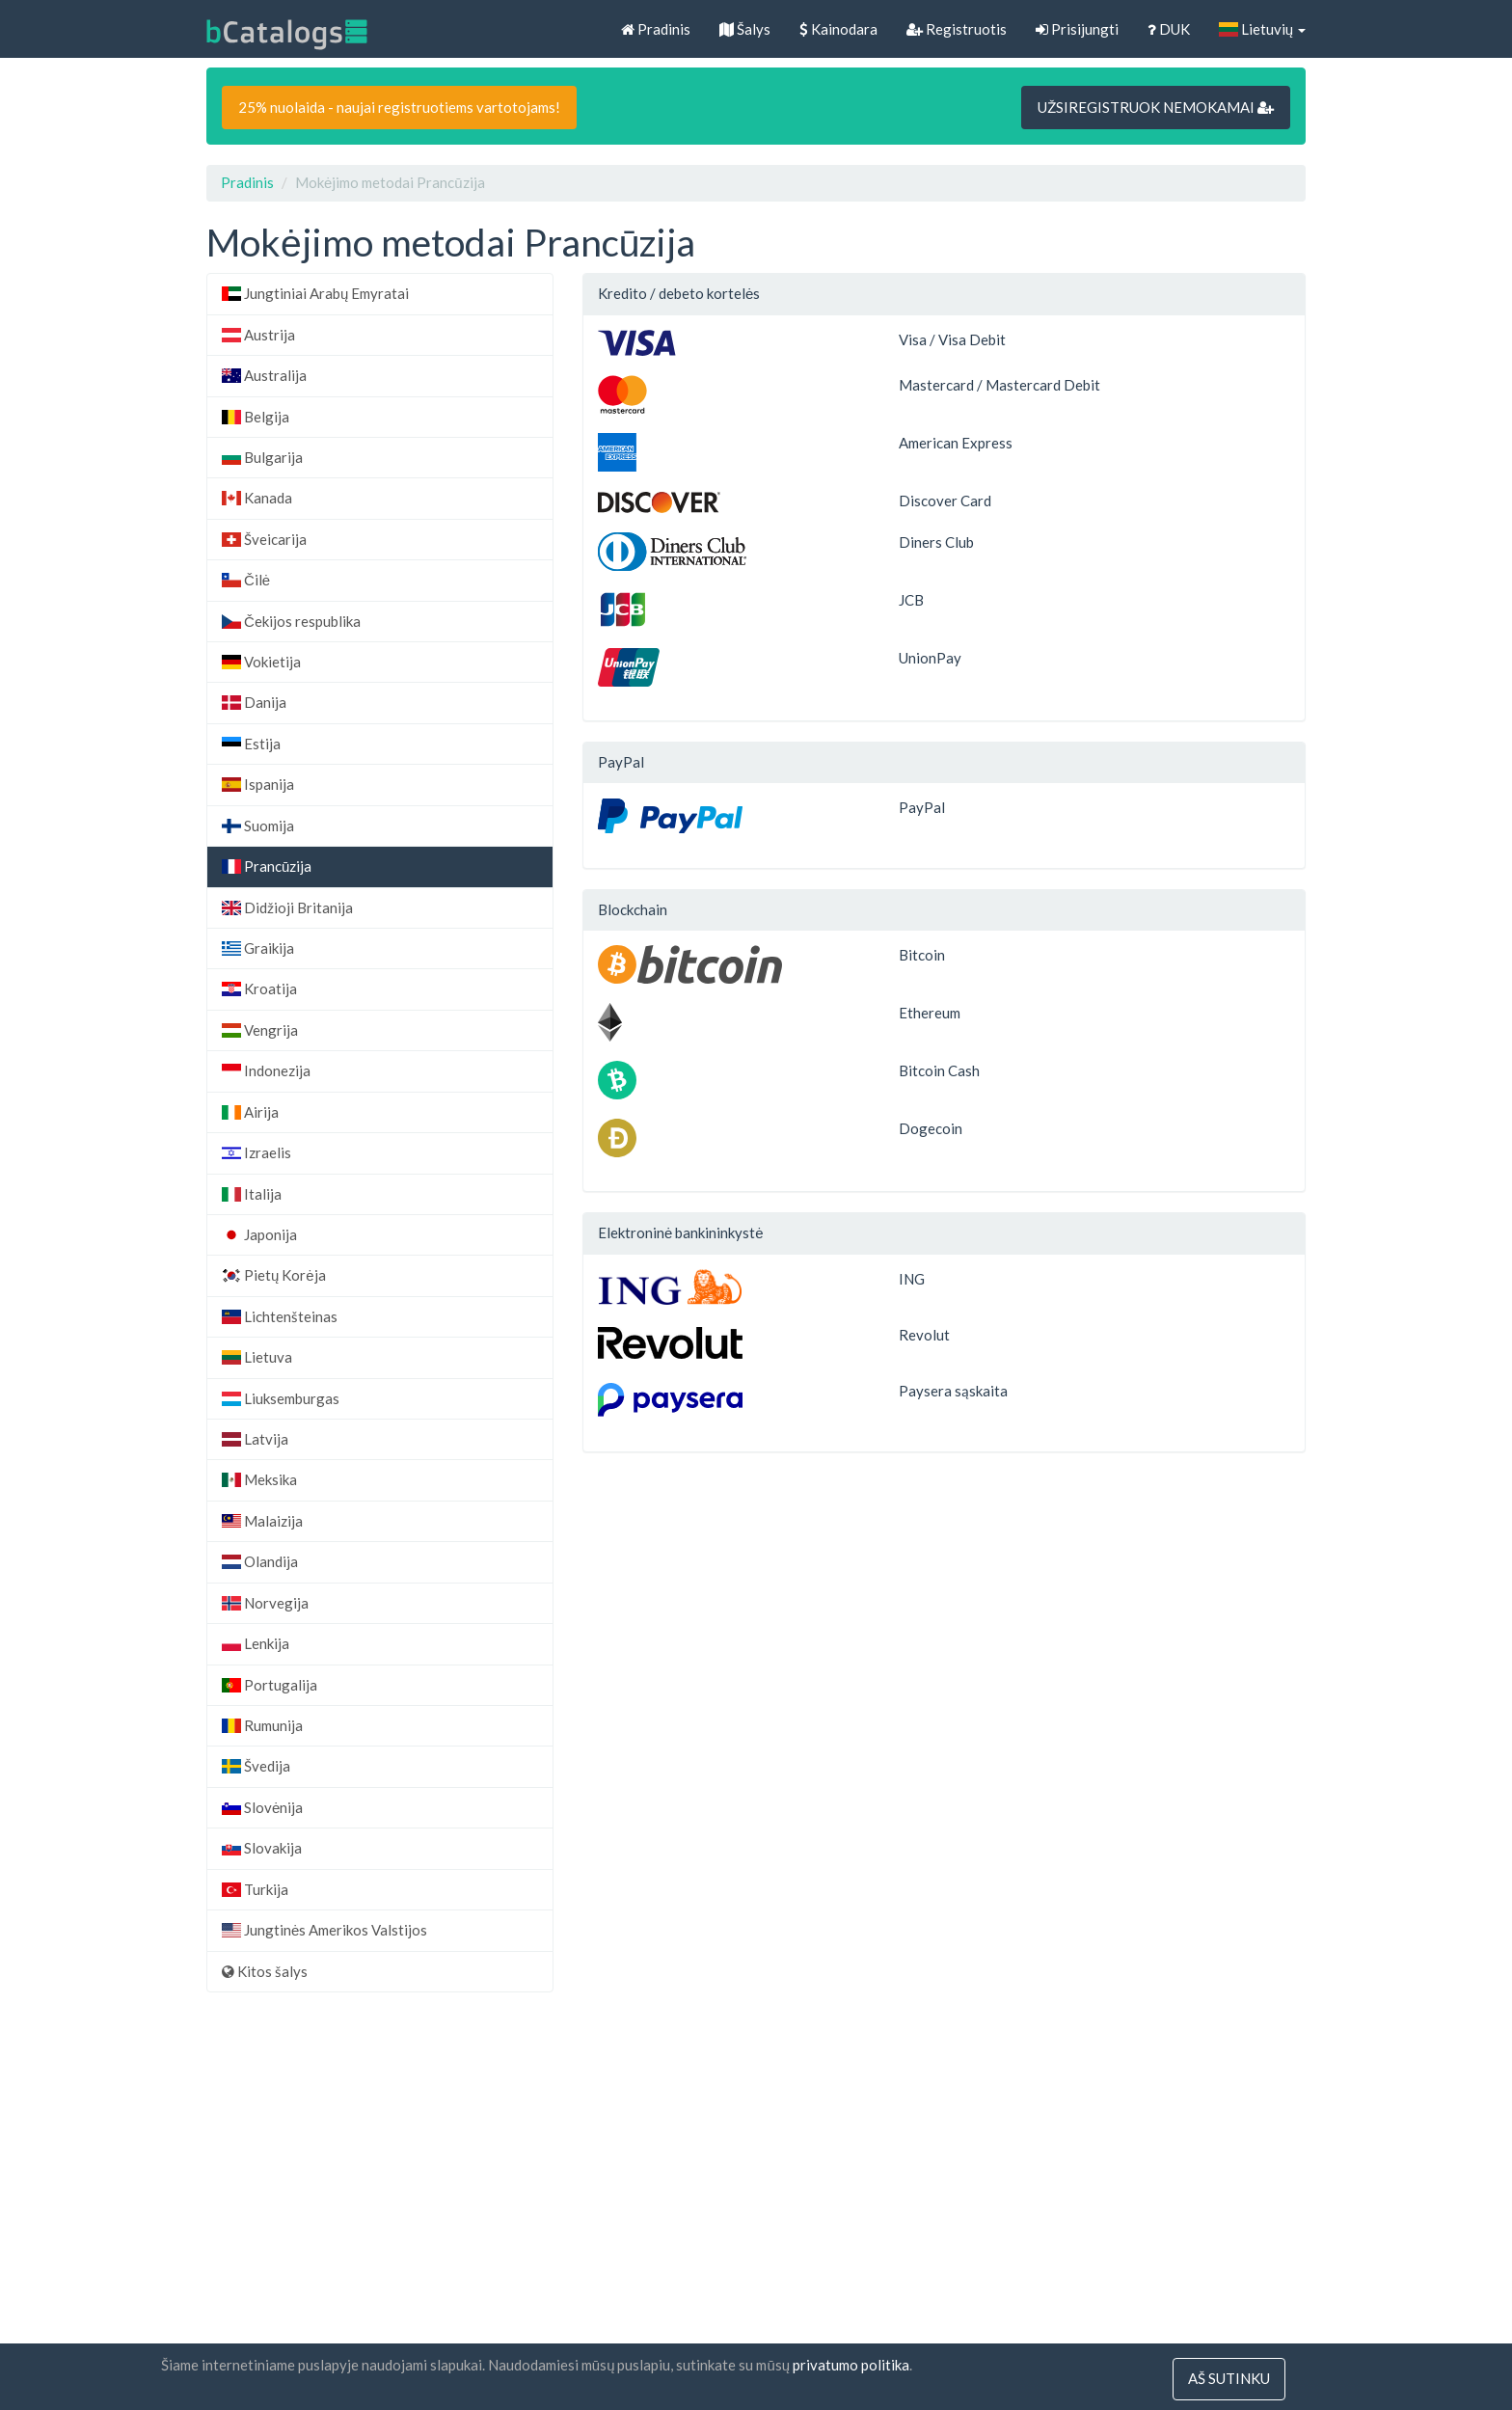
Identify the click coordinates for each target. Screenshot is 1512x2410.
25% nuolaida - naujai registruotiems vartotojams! (399, 107)
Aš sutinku (1229, 2379)
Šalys (744, 29)
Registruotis (956, 29)
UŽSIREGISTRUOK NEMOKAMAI (1156, 107)
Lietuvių (1262, 29)
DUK (1169, 29)
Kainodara (838, 29)
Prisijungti (1077, 29)
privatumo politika (851, 2365)
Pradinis (655, 29)
